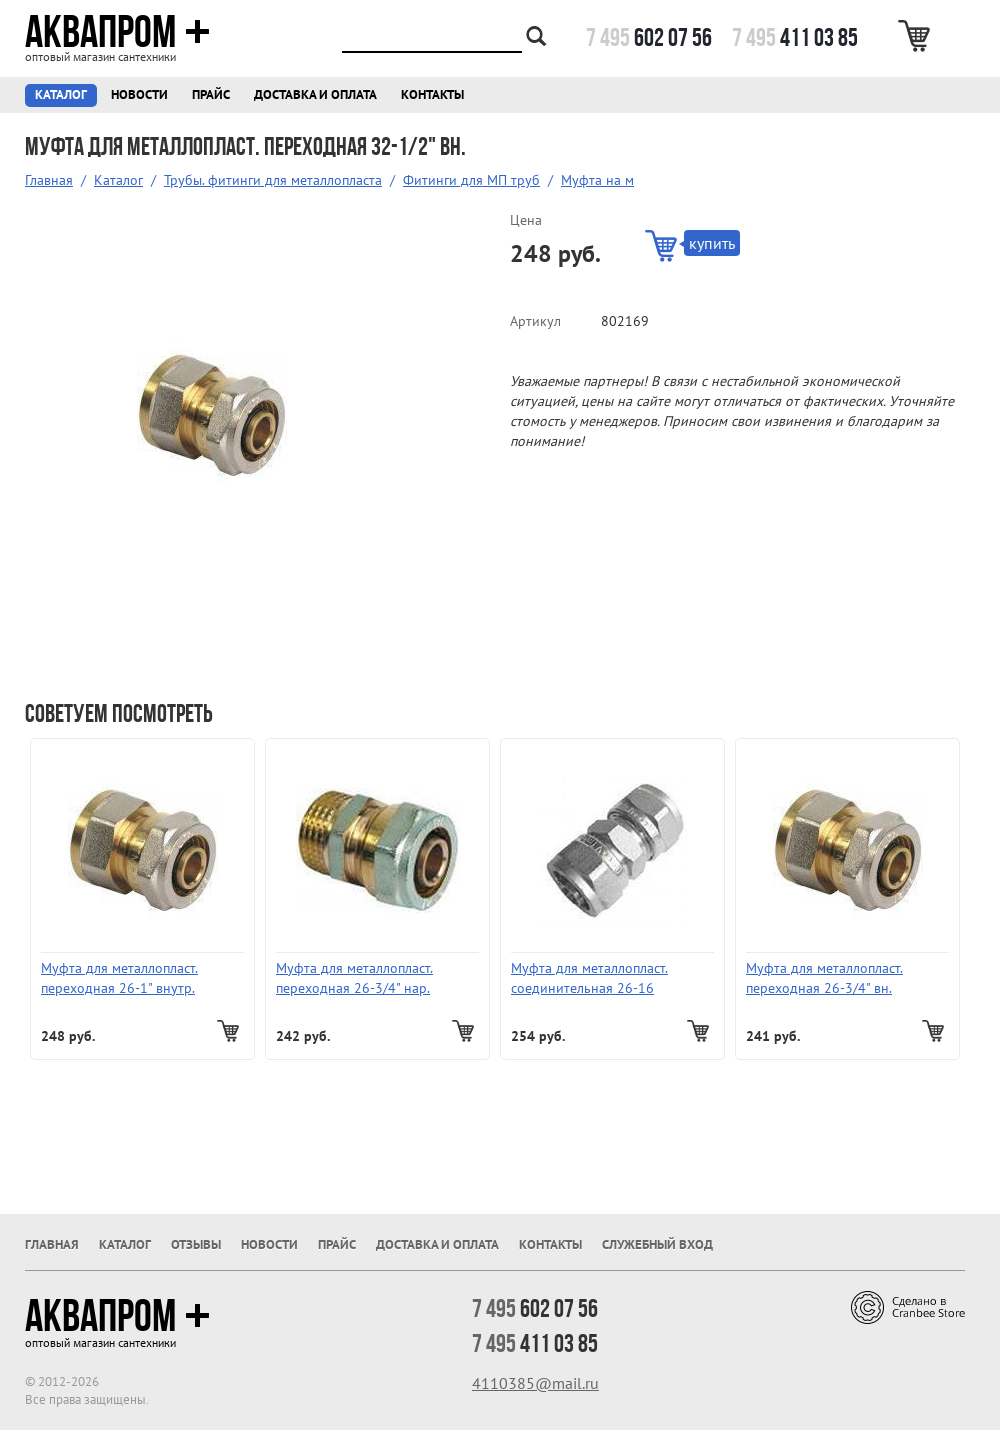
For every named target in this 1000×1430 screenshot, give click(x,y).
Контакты (432, 94)
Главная (49, 180)
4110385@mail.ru (535, 1383)
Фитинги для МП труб (471, 180)
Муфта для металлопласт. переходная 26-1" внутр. (119, 978)
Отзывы (196, 1244)
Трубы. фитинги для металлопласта (273, 180)
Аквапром (117, 32)
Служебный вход (657, 1244)
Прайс (211, 94)
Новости (139, 94)
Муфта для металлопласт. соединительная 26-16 (589, 978)
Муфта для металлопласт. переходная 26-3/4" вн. (824, 978)
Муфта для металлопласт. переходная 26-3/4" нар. (354, 978)
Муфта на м (597, 180)
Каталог (61, 94)
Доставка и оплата (315, 94)
